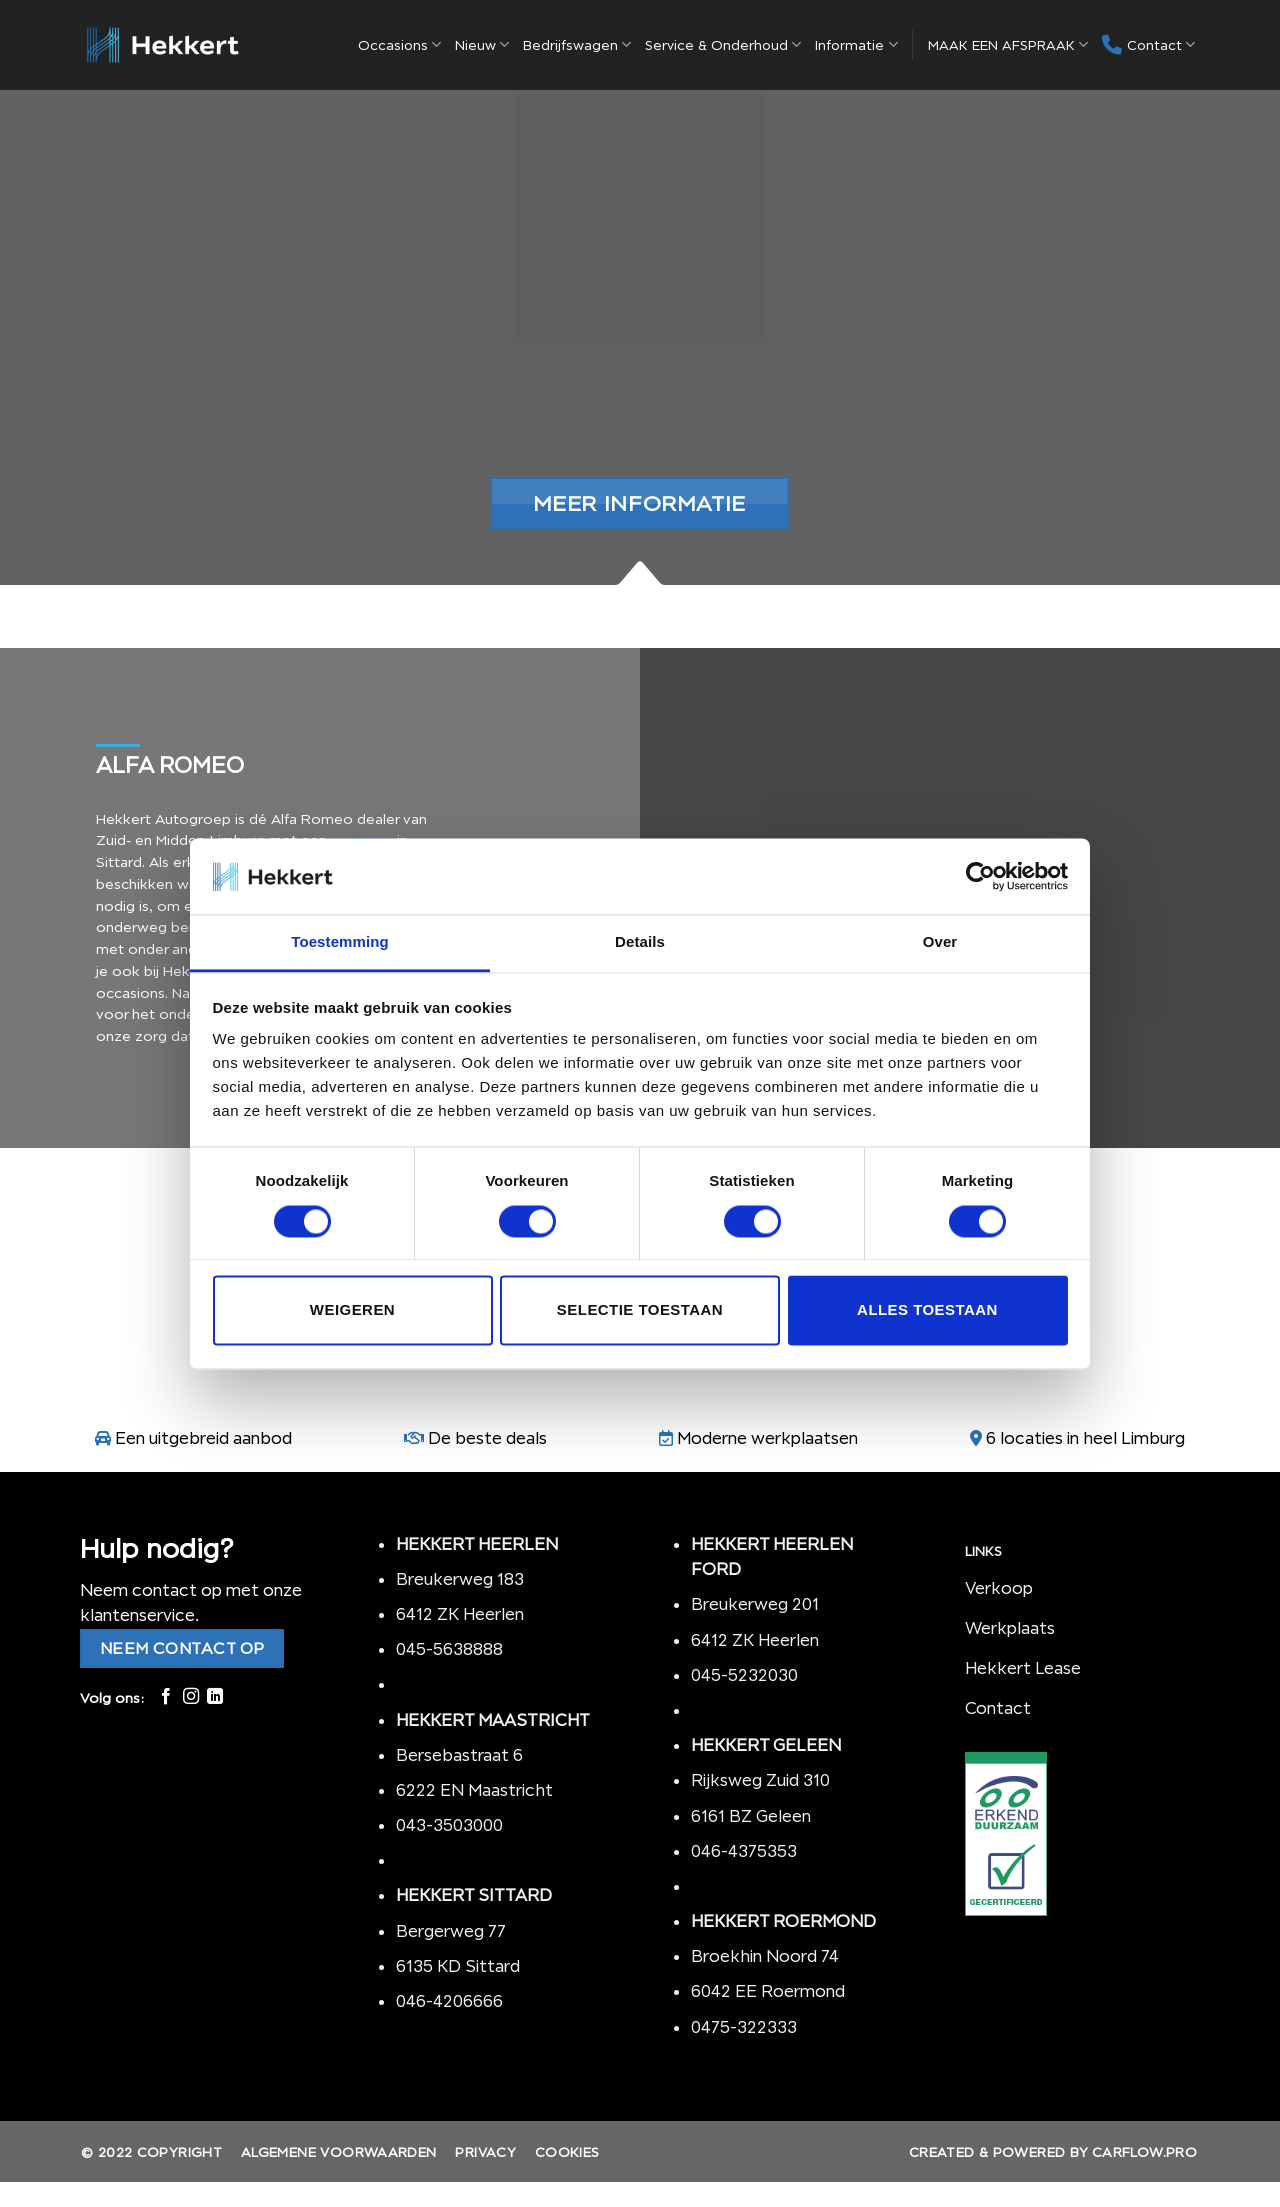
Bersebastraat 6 (459, 1755)
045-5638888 (449, 1649)
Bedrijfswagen (577, 44)
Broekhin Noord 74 (765, 1956)
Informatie (856, 44)
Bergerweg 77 (451, 1931)
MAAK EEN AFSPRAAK (1008, 44)
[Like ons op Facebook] (166, 1697)
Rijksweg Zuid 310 (762, 1780)
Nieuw (482, 44)
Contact (1148, 45)
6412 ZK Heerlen (460, 1614)
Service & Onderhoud (723, 44)
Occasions (399, 44)
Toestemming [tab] (340, 942)
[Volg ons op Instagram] (191, 1697)
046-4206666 (449, 2001)
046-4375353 (744, 1851)
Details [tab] (640, 942)
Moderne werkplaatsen (767, 1438)
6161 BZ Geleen (751, 1816)
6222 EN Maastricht (474, 1790)
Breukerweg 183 (460, 1579)
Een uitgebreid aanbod (203, 1438)
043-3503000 (449, 1825)
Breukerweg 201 (755, 1604)
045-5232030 (744, 1675)
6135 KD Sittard (458, 1966)
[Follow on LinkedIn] (215, 1697)
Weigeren (352, 1310)
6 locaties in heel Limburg (1085, 1438)
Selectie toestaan (640, 1310)
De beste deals (487, 1438)
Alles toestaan (927, 1310)
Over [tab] (940, 942)
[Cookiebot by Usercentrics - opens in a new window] (980, 876)
